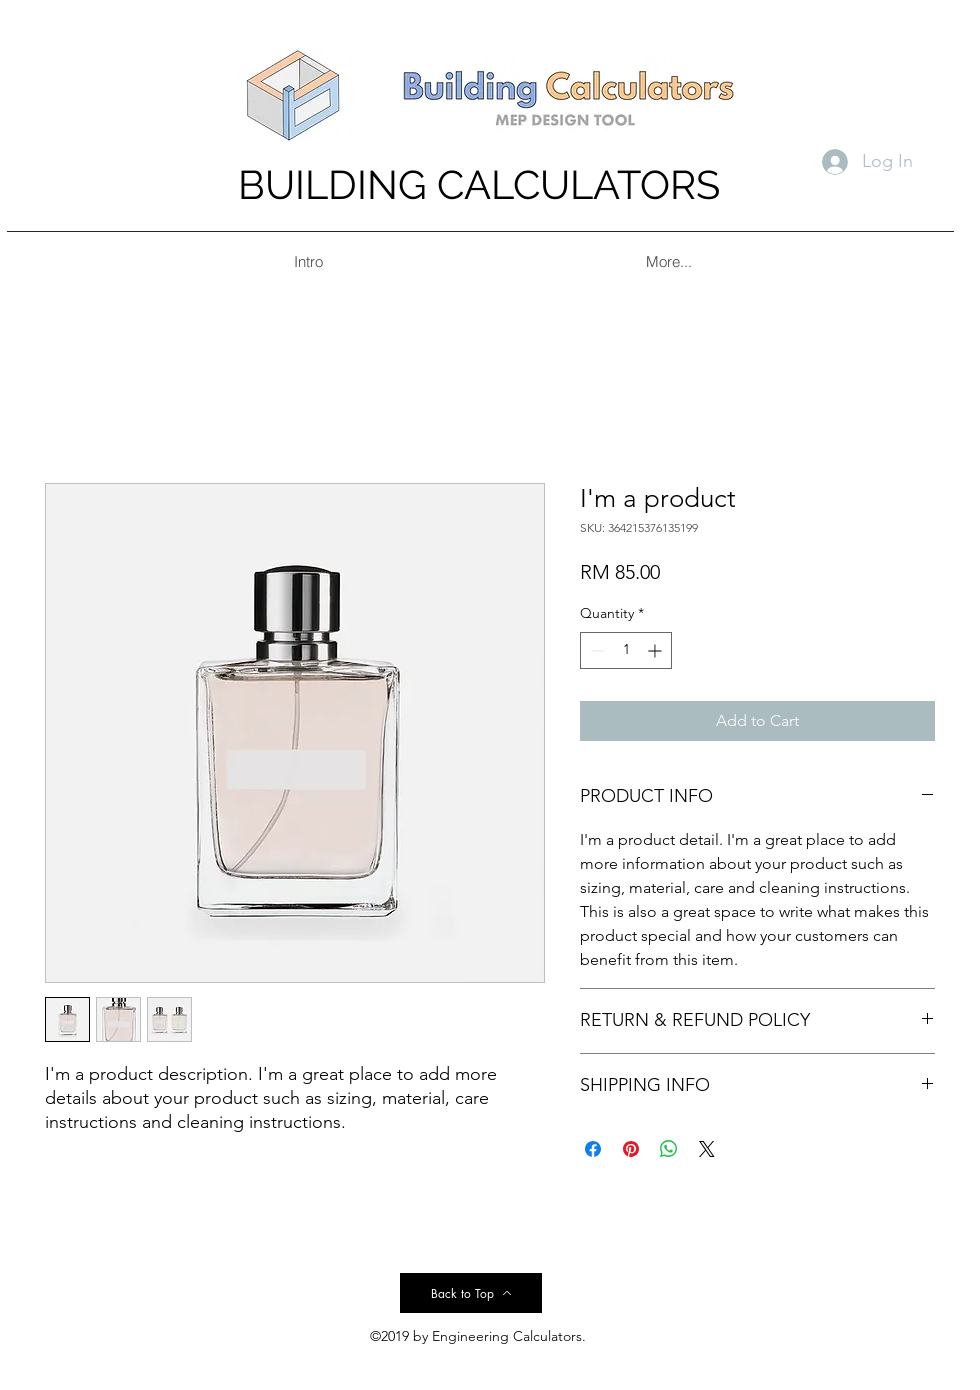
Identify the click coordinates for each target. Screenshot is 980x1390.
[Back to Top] (471, 1293)
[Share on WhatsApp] (669, 1149)
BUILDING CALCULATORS (479, 184)
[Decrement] (595, 650)
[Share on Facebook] (593, 1149)
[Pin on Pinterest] (631, 1149)
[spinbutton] (626, 650)
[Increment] (656, 650)
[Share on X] (707, 1149)
